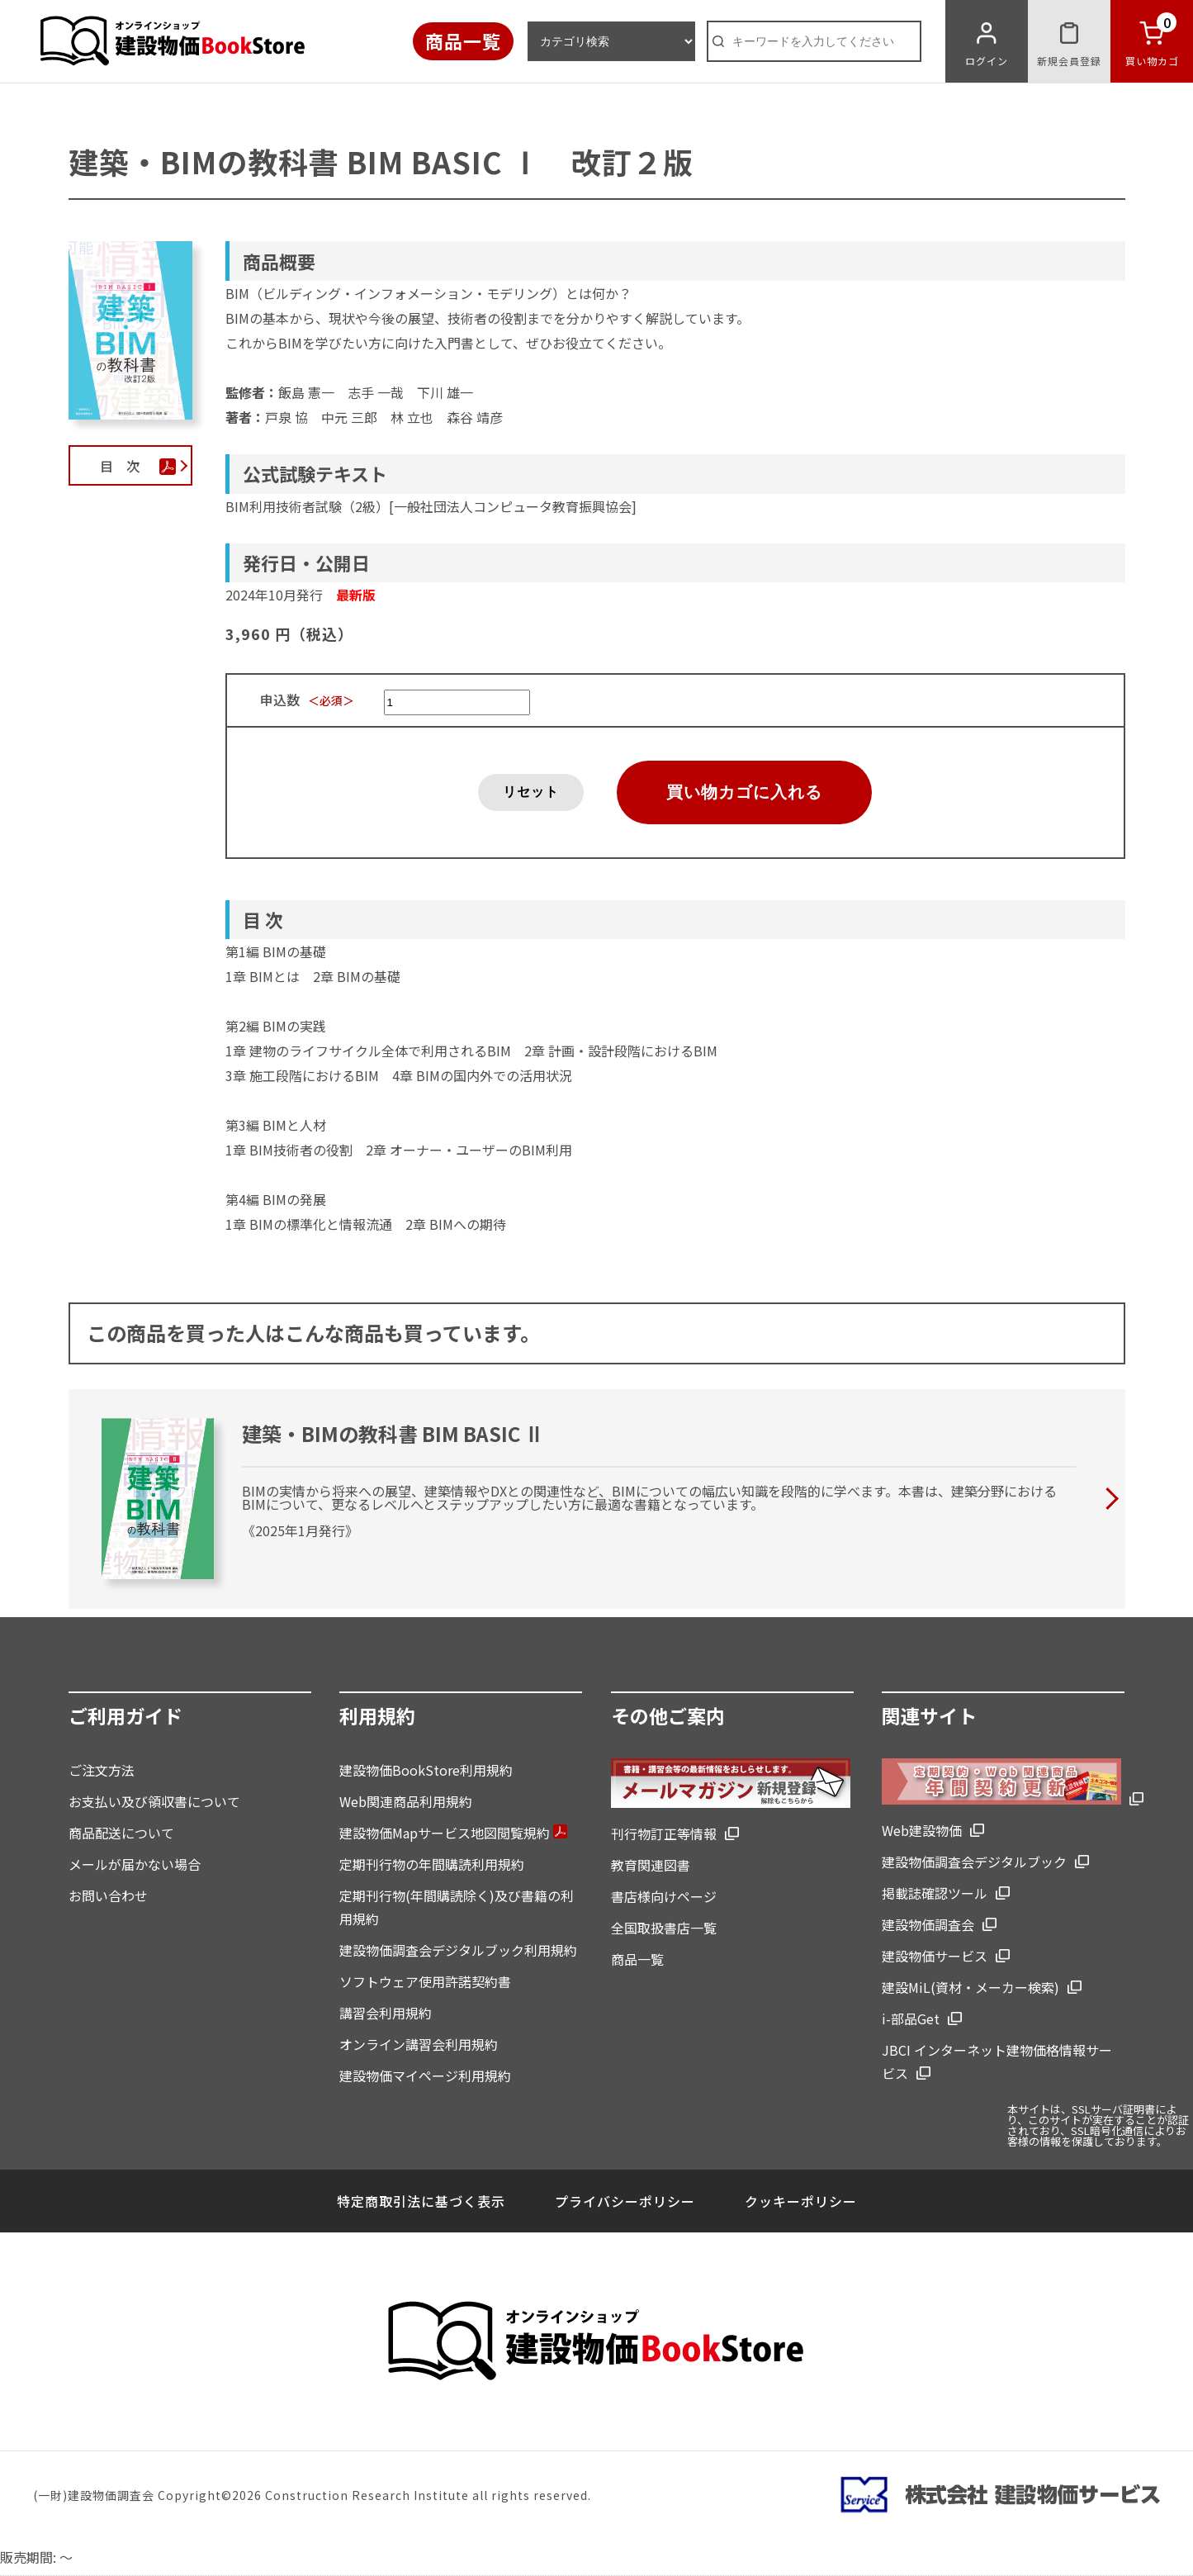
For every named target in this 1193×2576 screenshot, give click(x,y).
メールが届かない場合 (135, 1864)
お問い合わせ (108, 1895)
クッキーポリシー (801, 2201)
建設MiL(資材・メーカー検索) (970, 1987)
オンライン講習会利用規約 (418, 2044)
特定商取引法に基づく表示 (421, 2201)
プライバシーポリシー (625, 2201)
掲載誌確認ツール (934, 1893)
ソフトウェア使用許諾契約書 (425, 1981)
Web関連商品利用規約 (405, 1801)
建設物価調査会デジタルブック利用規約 (458, 1950)
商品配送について (121, 1833)
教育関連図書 (650, 1865)
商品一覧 (463, 40)
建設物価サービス (934, 1956)
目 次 (131, 466)
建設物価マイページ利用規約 (425, 2075)
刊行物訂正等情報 (664, 1833)
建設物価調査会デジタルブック (974, 1862)
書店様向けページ (664, 1896)
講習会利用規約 (385, 2013)
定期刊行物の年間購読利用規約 (431, 1864)
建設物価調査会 (928, 1924)
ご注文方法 (102, 1770)
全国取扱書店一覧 (664, 1928)
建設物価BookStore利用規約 (426, 1770)
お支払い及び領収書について (154, 1801)
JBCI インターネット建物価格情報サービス (997, 2061)
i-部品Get (911, 2018)
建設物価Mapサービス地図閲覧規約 (453, 1833)
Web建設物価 (922, 1830)
